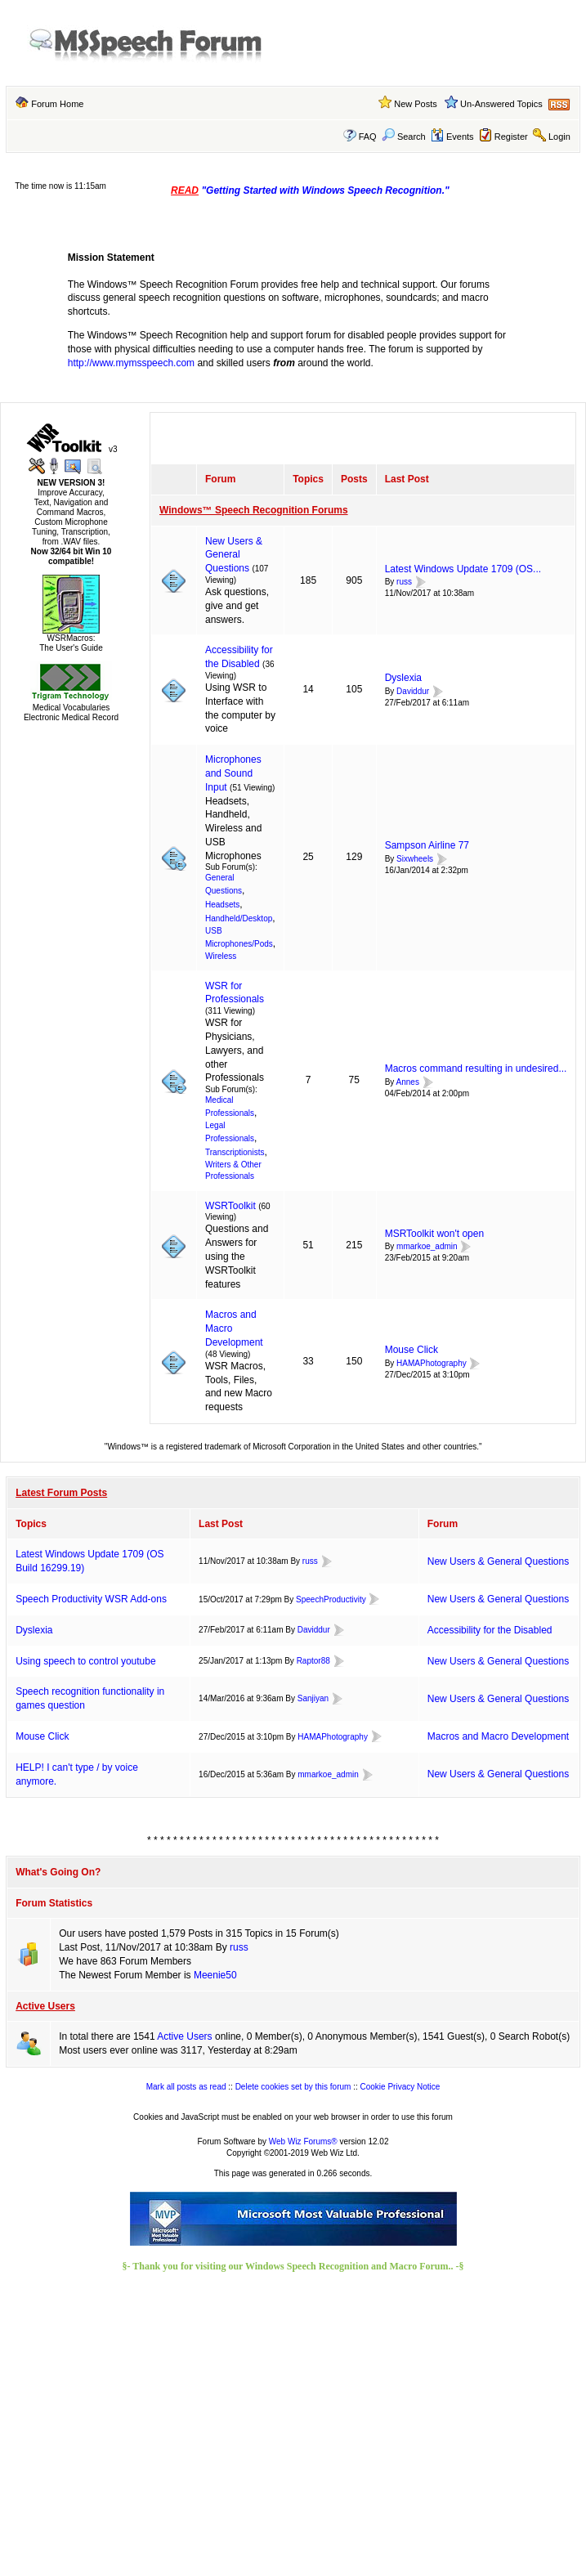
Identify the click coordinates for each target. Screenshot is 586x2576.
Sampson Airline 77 (427, 845)
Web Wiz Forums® (303, 2141)
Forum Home (57, 104)
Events (452, 136)
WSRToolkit (230, 1206)
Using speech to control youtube (85, 1661)
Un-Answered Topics (501, 104)
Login (559, 136)
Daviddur (412, 691)
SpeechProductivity (331, 1599)
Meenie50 (215, 1975)
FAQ (368, 136)
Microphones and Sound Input (233, 773)
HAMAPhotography (431, 1363)
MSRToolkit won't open (434, 1233)
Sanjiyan (313, 1698)
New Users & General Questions (233, 555)
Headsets (222, 904)
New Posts (415, 104)
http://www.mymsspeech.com (131, 363)
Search (404, 136)
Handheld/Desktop (238, 918)
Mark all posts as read (186, 2086)
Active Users (45, 2006)
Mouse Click (411, 1349)
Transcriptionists (234, 1152)
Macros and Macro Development (498, 1736)
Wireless (220, 956)
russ (404, 582)
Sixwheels (414, 858)
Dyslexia (403, 677)
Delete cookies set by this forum (293, 2086)
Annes (407, 1081)
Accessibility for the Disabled (489, 1630)
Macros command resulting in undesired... (476, 1068)
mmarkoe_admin (426, 1247)
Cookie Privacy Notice (400, 2086)
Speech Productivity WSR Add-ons (91, 1599)
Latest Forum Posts (61, 1493)
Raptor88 (313, 1660)
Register (511, 136)
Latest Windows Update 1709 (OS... (463, 569)
